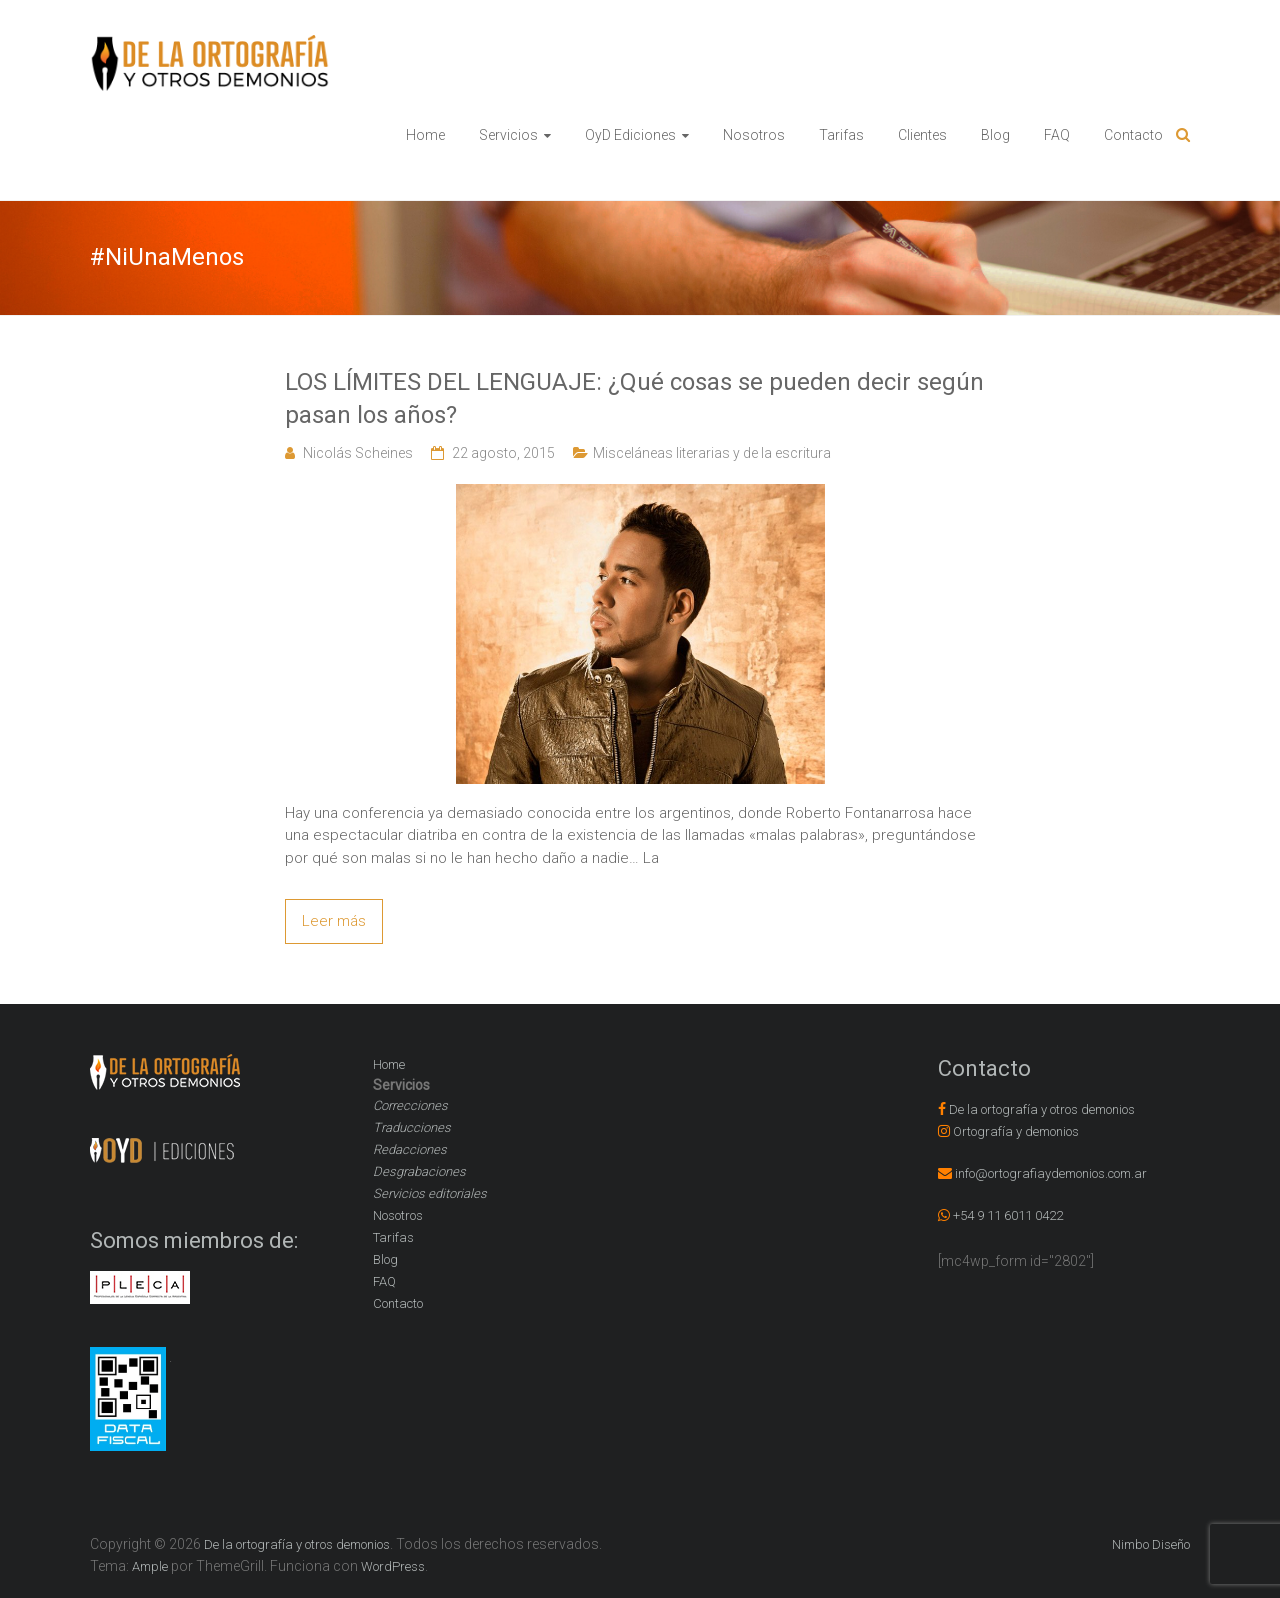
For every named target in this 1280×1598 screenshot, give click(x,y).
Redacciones (410, 1149)
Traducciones (412, 1127)
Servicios (508, 135)
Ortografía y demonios (1016, 1131)
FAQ (1057, 135)
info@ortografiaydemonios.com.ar (1051, 1173)
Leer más (334, 921)
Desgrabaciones (419, 1171)
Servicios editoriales (430, 1193)
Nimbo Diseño (1151, 1544)
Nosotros (754, 135)
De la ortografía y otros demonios (1042, 1109)
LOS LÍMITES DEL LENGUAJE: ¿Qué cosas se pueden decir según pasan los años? (634, 399)
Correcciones (410, 1105)
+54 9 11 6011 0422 (1008, 1215)
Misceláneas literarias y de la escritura (712, 453)
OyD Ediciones (630, 135)
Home (425, 135)
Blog (995, 135)
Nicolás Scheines (358, 453)
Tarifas (841, 135)
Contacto (1133, 135)
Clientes (922, 135)
